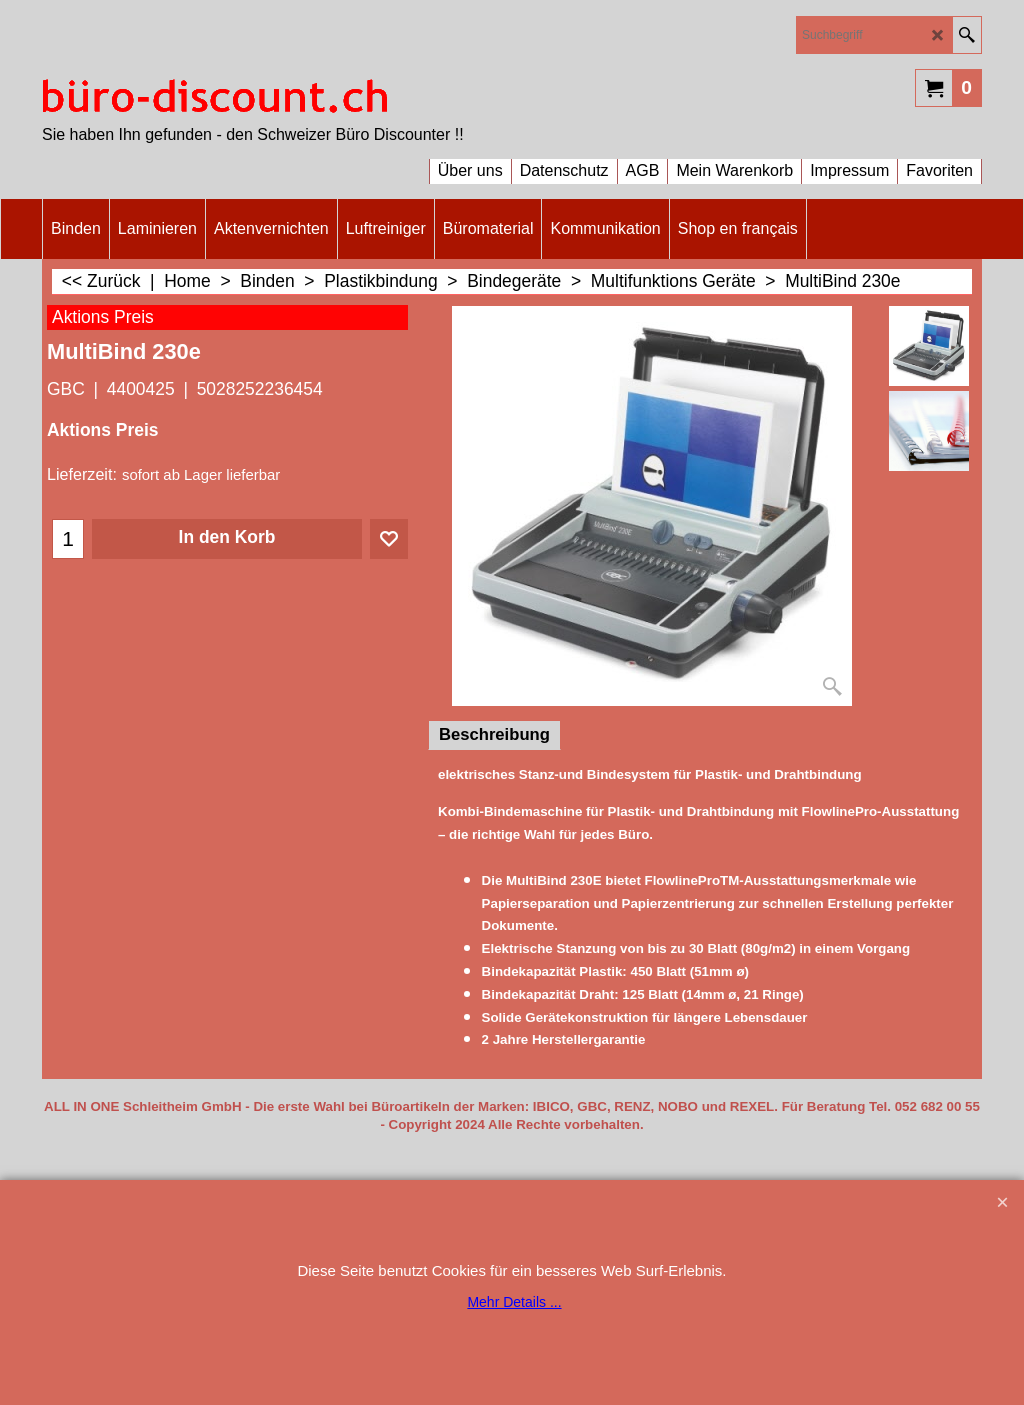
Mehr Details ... (514, 1302)
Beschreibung (494, 734)
